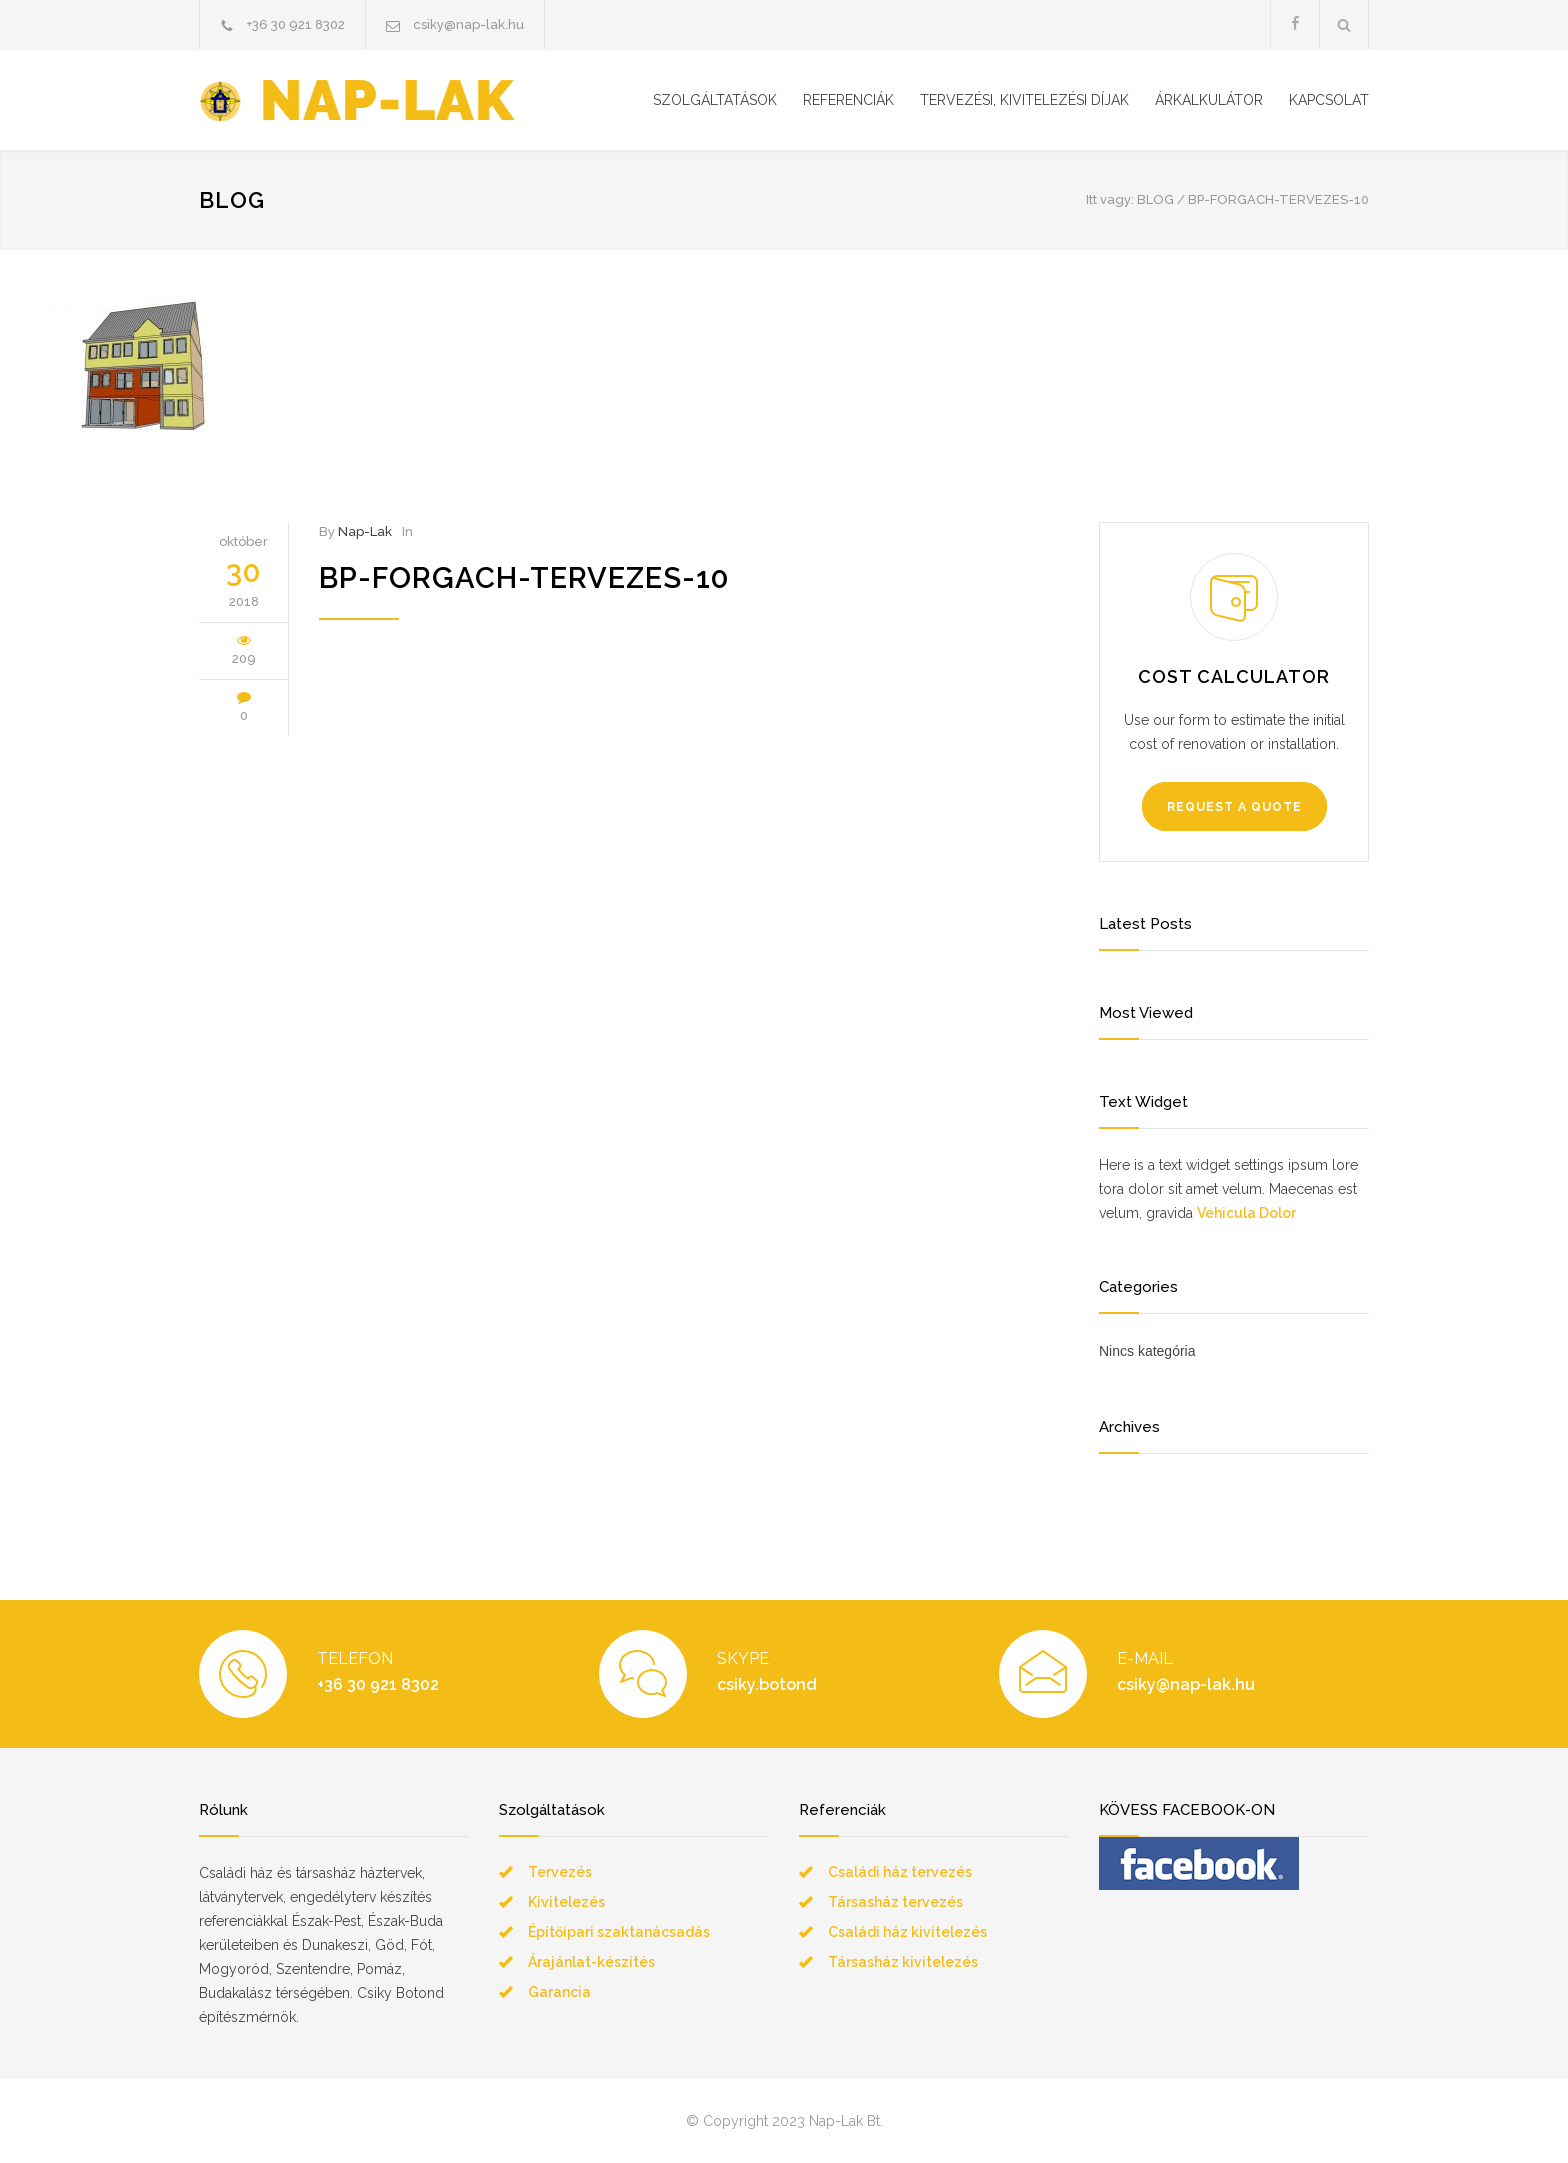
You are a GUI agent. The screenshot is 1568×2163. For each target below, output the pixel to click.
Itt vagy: (1110, 199)
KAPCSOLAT (1329, 100)
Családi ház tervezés (900, 1872)
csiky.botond (767, 1684)
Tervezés (560, 1872)
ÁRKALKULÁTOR (1209, 100)
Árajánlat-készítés (591, 1962)
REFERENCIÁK (848, 100)
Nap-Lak (365, 531)
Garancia (559, 1992)
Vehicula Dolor (1246, 1213)
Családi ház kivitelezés (907, 1932)
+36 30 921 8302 (296, 24)
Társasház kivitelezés (903, 1962)
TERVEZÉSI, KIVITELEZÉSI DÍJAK (1024, 100)
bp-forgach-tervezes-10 (524, 578)
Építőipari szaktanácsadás (619, 1932)
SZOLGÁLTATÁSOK (715, 100)
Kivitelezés (566, 1902)
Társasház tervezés (895, 1902)
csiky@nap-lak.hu (468, 24)
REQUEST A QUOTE (1234, 807)
